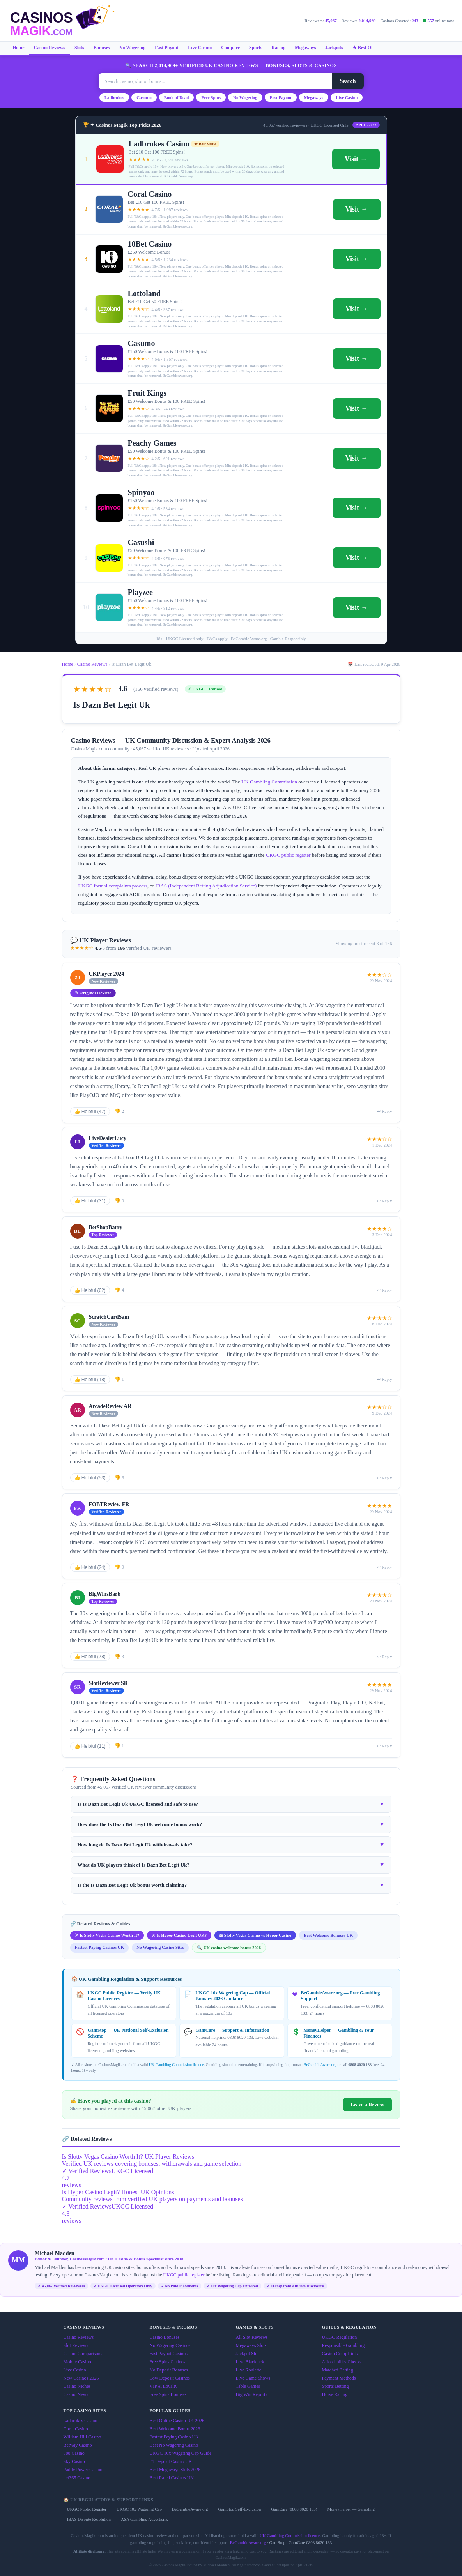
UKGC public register (288, 855)
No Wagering (132, 47)
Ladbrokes (114, 97)
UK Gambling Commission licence (176, 2065)
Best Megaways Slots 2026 (175, 2469)
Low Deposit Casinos (170, 2378)
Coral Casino (76, 2428)
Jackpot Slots (248, 2353)
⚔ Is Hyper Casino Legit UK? (179, 1935)
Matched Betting (337, 2370)
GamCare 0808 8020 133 (310, 2542)
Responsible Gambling (343, 2345)
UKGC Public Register (86, 2509)
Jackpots (334, 47)
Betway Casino (78, 2445)
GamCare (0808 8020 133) (294, 2509)
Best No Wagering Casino (174, 2445)
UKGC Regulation (339, 2337)
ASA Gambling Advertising (144, 2519)
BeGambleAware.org (320, 2065)
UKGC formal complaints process (112, 886)
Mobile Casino (77, 2361)
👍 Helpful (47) (90, 1111)
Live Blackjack (250, 2361)
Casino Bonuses (165, 2337)
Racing (278, 47)
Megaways (305, 47)
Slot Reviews (76, 2345)
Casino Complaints (340, 2353)
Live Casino (200, 47)
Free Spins (211, 97)
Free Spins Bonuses (168, 2394)
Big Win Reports (251, 2394)
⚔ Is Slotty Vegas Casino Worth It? (107, 1935)
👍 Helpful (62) (90, 1290)
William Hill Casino (82, 2437)
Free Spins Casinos (168, 2361)
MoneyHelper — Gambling (351, 2509)
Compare (230, 47)
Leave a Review (367, 2104)
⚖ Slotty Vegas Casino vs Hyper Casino (255, 1935)
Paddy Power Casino (83, 2469)
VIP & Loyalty (164, 2386)
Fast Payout (167, 47)
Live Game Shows (253, 2378)
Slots (79, 47)
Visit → (356, 159)
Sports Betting (335, 2386)
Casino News (76, 2394)
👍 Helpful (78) (90, 1656)
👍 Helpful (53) (90, 1477)
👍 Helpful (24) (90, 1567)
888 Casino (74, 2453)
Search (348, 81)
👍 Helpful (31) (90, 1200)
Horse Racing (335, 2394)
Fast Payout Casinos (169, 2353)
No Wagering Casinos (170, 2345)
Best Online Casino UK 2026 (177, 2420)
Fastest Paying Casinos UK (99, 1947)
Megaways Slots (251, 2345)
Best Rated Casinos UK (172, 2478)
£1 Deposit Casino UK (171, 2461)
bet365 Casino (77, 2478)
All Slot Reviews (252, 2337)
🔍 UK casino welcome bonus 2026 (229, 1947)
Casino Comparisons (83, 2353)
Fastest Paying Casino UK (174, 2437)
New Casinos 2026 (81, 2378)
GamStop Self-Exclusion (239, 2509)
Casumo (144, 97)
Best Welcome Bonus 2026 (175, 2428)
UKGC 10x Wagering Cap (139, 2509)
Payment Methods (339, 2378)
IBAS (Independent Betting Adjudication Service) (206, 886)
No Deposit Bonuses (169, 2370)
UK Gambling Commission (269, 782)
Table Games (248, 2386)
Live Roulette (249, 2370)
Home (18, 47)
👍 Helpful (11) (90, 1746)
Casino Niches (77, 2386)
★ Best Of (362, 47)
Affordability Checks (341, 2361)
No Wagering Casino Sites (160, 1947)
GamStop (277, 2542)
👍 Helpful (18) (90, 1379)
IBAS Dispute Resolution (89, 2519)
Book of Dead (176, 97)
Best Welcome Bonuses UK (328, 1935)
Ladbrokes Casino (80, 2420)
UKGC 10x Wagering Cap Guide (181, 2453)
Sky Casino (74, 2461)
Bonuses (102, 47)
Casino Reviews (49, 47)
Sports (255, 47)
